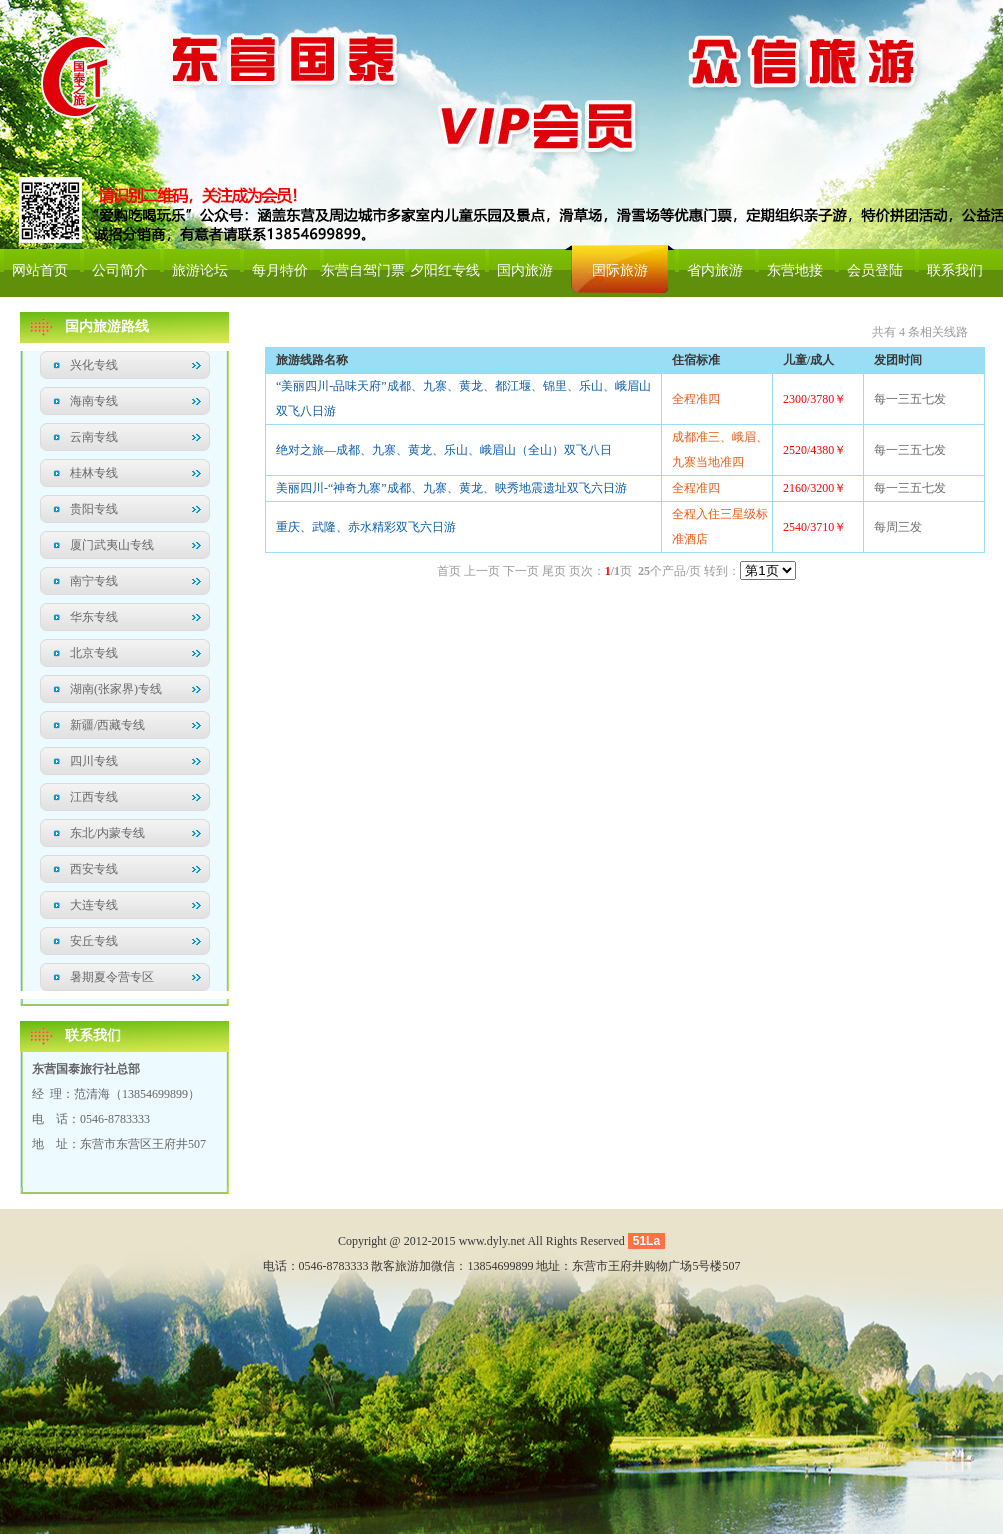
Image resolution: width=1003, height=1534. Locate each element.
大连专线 (94, 905)
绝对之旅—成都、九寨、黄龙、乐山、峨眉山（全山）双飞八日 (444, 450)
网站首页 (40, 270)
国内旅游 (525, 270)
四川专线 (94, 761)
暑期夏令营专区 (112, 977)
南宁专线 (94, 581)
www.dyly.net (492, 1241)
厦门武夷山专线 (112, 545)
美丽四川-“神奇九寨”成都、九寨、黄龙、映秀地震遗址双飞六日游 (451, 488)
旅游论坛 (200, 270)
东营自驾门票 (363, 270)
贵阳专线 (94, 509)
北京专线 (94, 653)
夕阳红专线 (445, 270)
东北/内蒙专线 (107, 833)
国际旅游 (620, 270)
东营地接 (795, 270)
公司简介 (120, 270)
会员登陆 (875, 270)
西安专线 (94, 869)
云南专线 (94, 437)
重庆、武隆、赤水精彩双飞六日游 (366, 527)
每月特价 (280, 270)
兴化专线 (94, 365)
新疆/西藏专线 (107, 725)
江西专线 (94, 797)
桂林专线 (94, 473)
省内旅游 (715, 270)
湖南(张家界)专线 (116, 689)
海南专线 (94, 401)
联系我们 (955, 270)
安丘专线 (94, 941)
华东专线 (94, 617)
